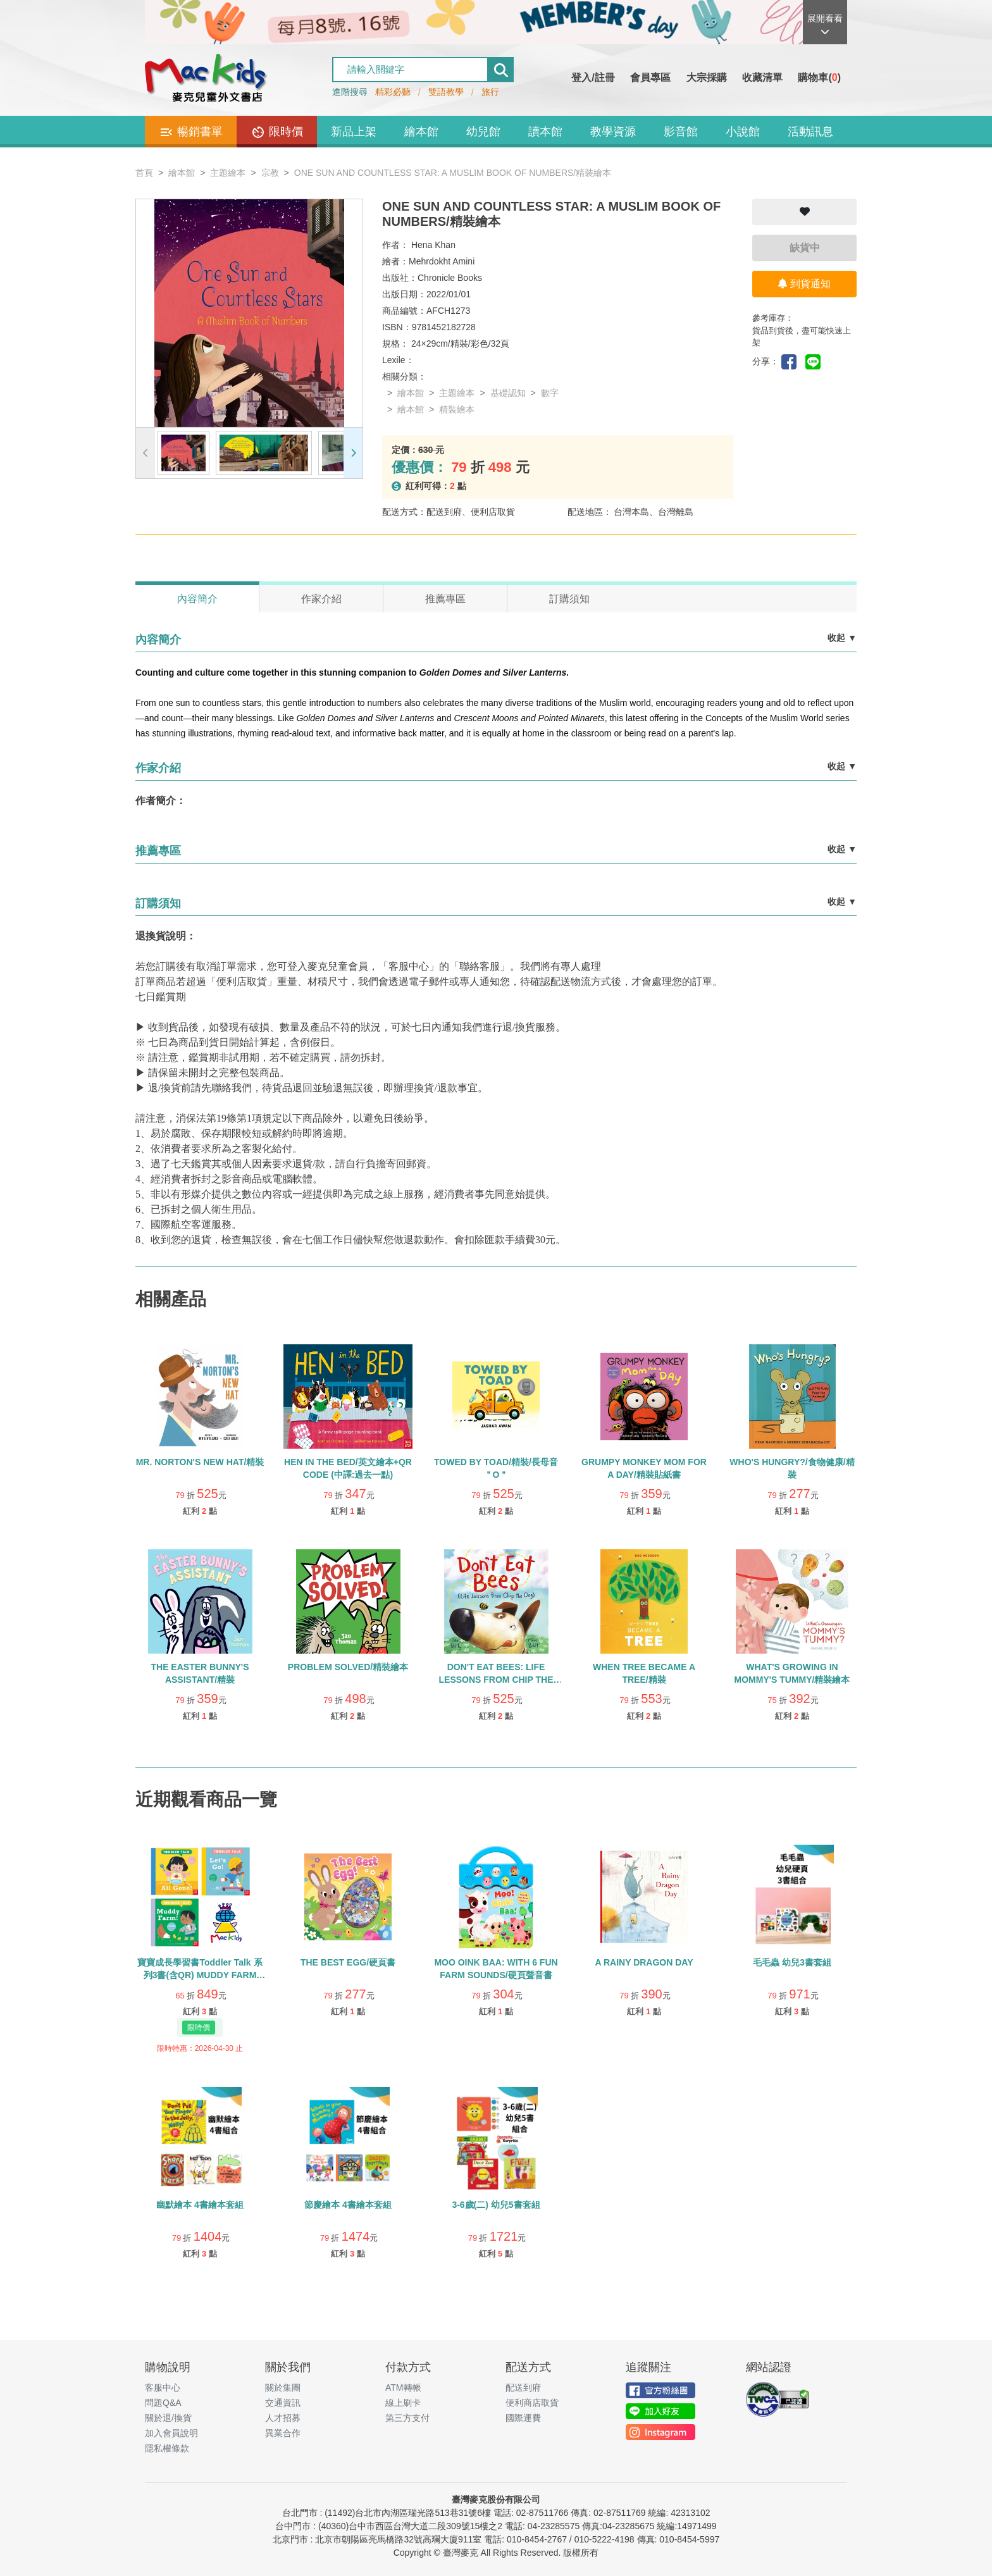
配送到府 (523, 2387)
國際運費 (523, 2418)
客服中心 (162, 2387)
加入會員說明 (171, 2433)
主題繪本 (227, 173)
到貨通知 (804, 283)
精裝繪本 (456, 409)
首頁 (144, 173)
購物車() (819, 77)
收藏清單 (762, 77)
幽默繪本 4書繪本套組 (200, 2205)
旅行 (490, 92)
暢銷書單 (191, 132)
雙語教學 (446, 92)
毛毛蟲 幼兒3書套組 (792, 1962)
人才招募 (283, 2418)
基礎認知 (508, 393)
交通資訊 (283, 2403)
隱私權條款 (167, 2448)
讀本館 (545, 131)
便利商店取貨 (532, 2403)
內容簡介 (197, 598)
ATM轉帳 (403, 2387)
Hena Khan (433, 245)
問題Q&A (163, 2403)
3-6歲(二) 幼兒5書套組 (496, 2205)
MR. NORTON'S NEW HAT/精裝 (200, 1462)
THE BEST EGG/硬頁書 (348, 1962)
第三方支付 (407, 2418)
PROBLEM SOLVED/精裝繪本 (348, 1667)
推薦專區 (445, 598)
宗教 (270, 173)
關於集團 (283, 2387)
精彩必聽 (393, 92)
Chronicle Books (450, 278)
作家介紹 (321, 598)
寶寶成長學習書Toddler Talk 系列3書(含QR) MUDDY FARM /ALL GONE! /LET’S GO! (199, 1975)
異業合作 (283, 2433)
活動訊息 (810, 131)
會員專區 (650, 77)
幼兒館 (483, 131)
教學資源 (613, 131)
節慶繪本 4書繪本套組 (348, 2205)
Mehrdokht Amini (441, 261)
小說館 (743, 131)
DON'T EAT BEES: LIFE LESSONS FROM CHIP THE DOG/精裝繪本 (496, 1679)
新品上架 (353, 131)
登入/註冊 (592, 77)
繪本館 (421, 131)
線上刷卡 (403, 2403)
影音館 (681, 131)
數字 (550, 393)
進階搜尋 (350, 92)
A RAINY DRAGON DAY (644, 1962)
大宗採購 (706, 77)
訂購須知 (569, 598)
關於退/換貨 (168, 2418)
